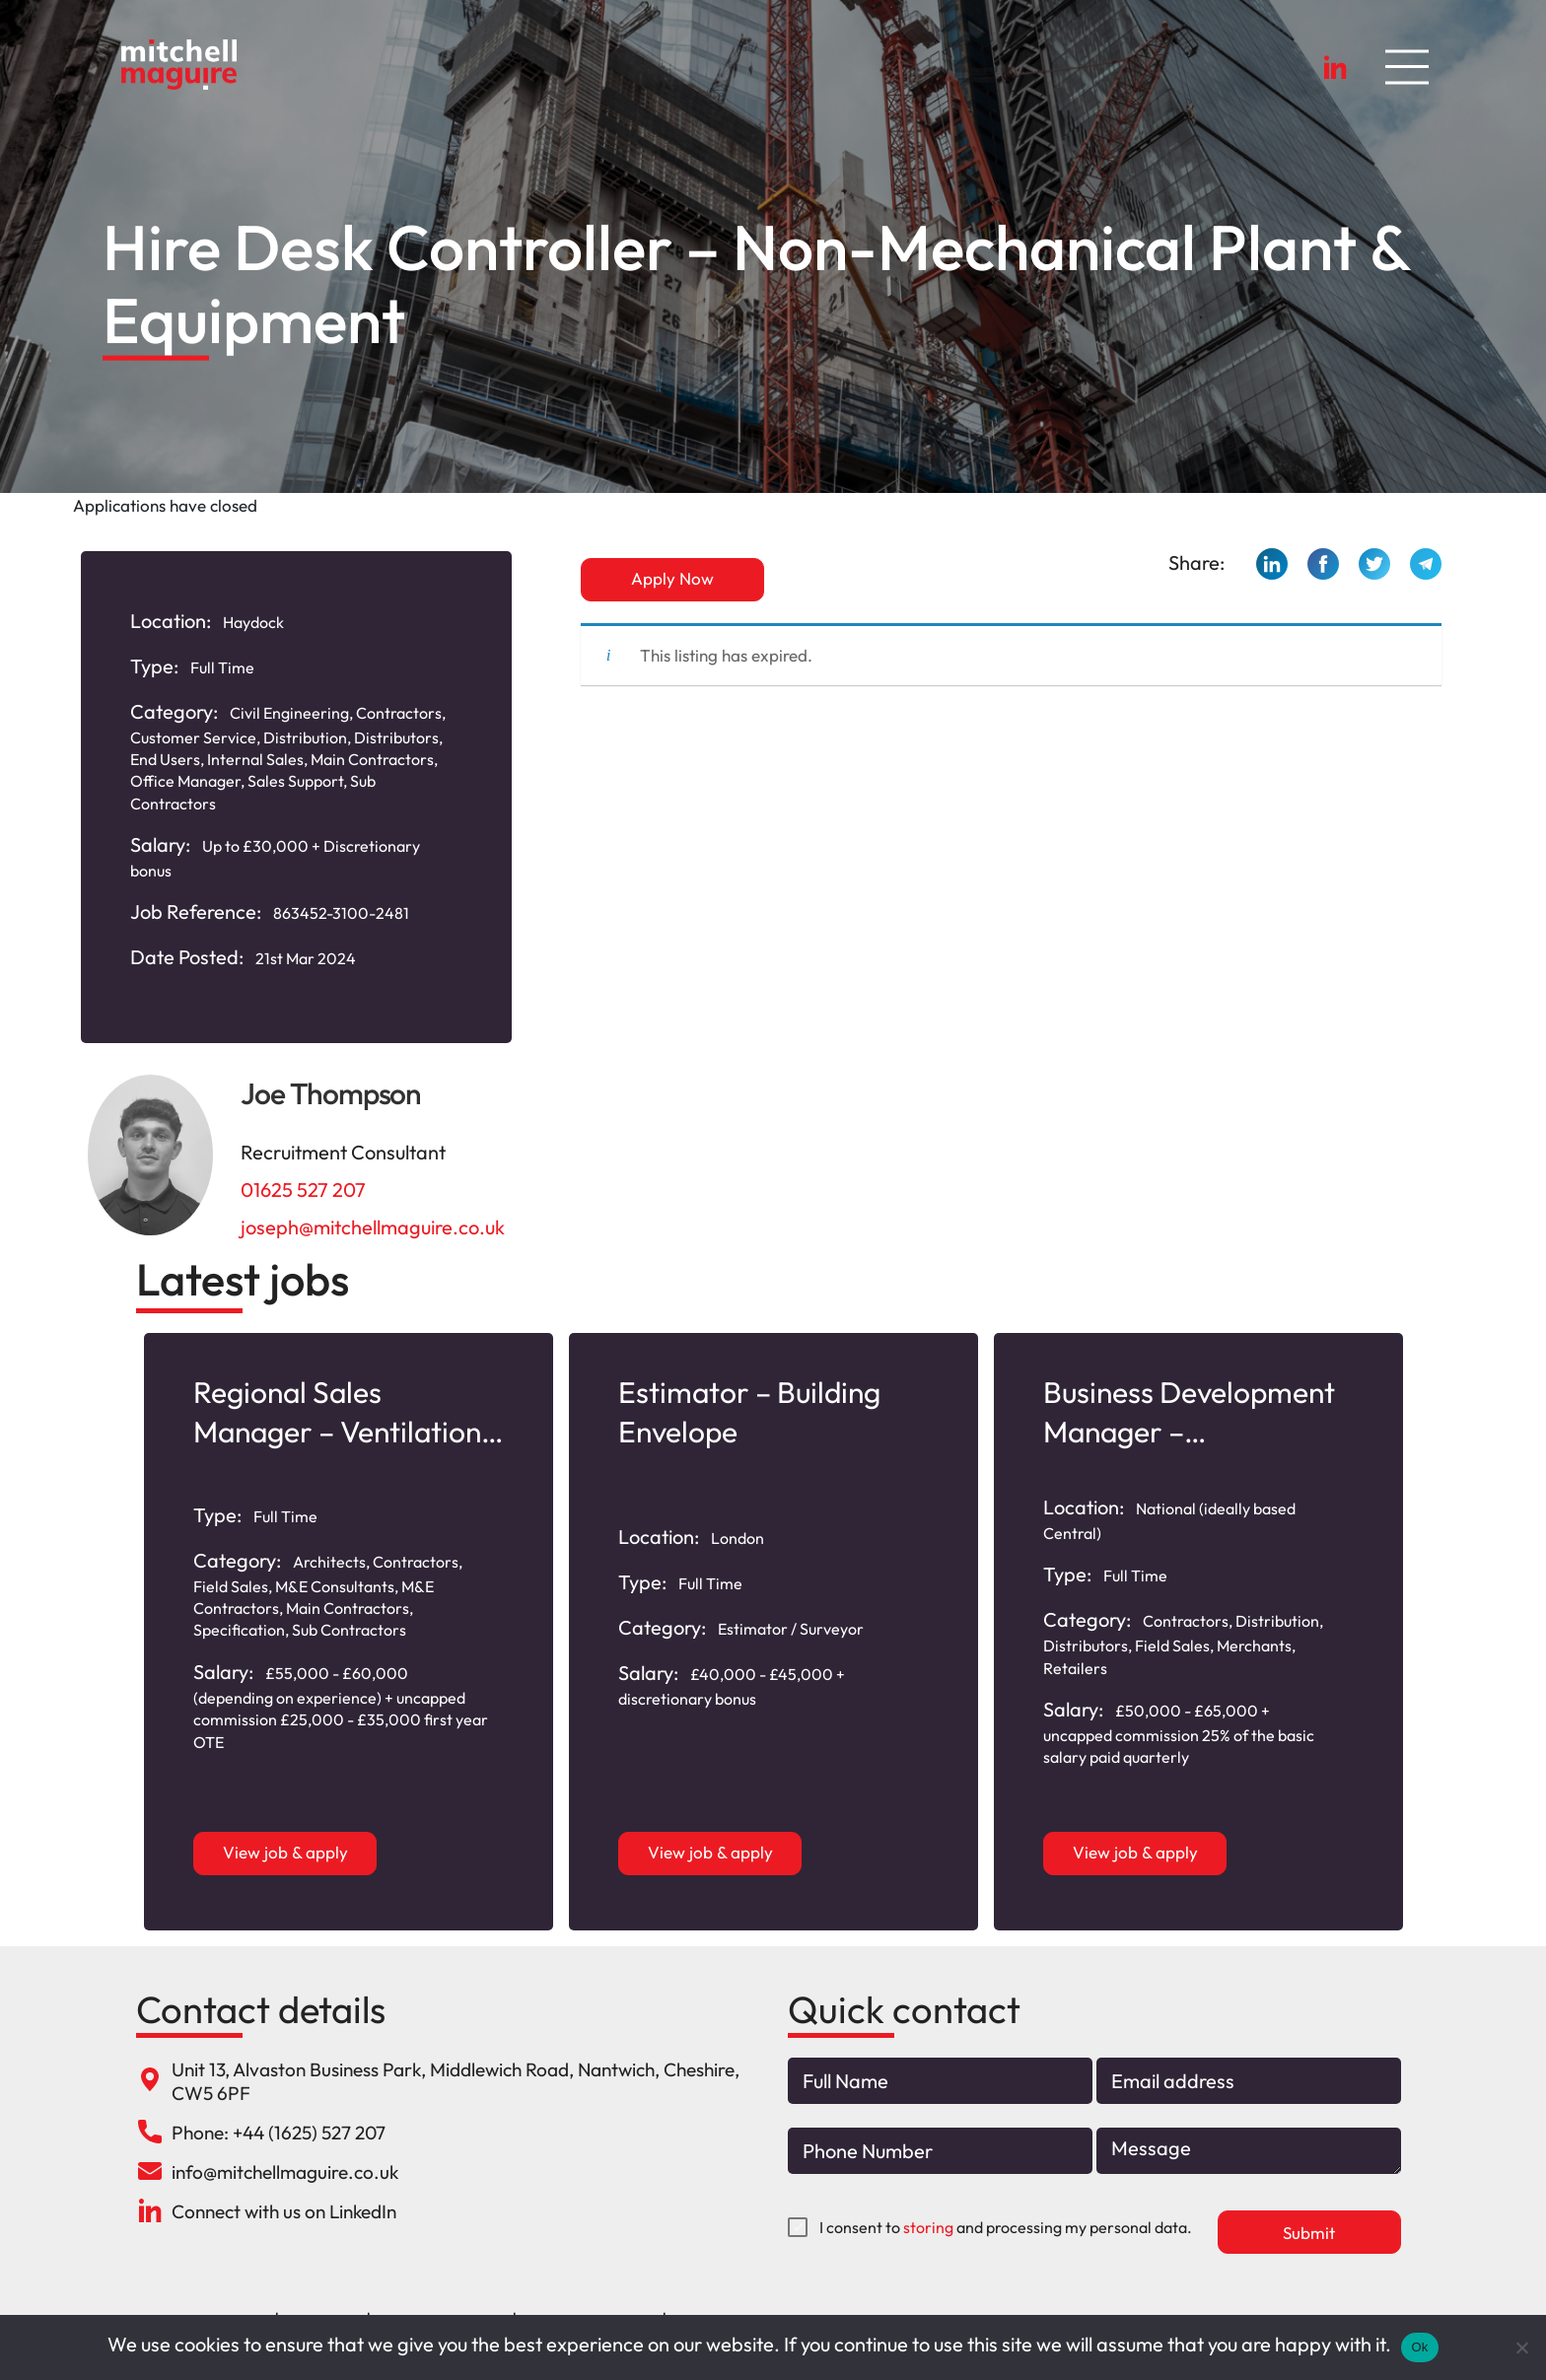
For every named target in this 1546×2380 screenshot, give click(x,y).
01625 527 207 (303, 1189)
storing (928, 2227)
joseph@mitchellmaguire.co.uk (373, 1227)
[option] (348, 1631)
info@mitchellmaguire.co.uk (285, 2172)
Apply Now (672, 578)
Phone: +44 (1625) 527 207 (279, 2132)
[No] (1521, 2347)
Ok (1419, 2347)
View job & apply (285, 1852)
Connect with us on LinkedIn (284, 2211)
